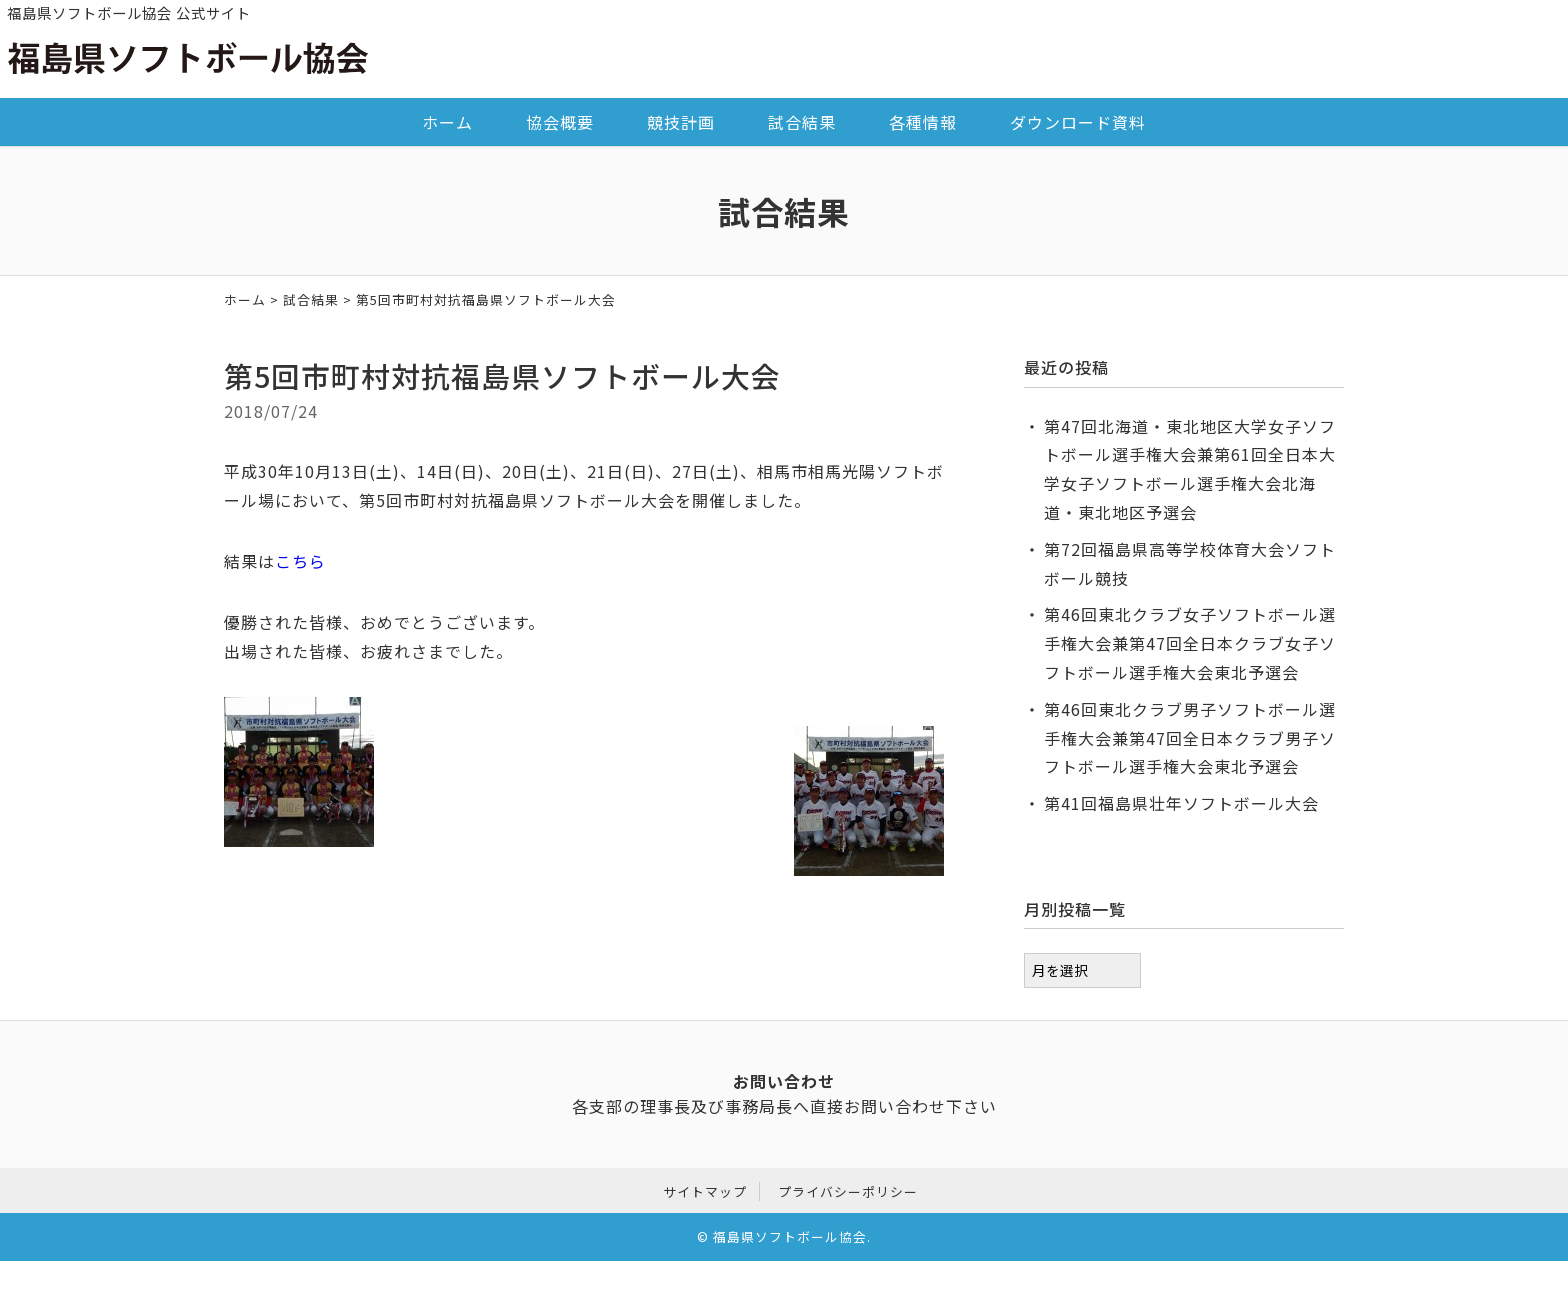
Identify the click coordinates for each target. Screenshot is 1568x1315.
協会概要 (560, 122)
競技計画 (681, 122)
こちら (300, 561)
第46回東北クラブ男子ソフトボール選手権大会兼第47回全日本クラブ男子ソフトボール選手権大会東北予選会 (1190, 738)
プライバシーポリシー (848, 1188)
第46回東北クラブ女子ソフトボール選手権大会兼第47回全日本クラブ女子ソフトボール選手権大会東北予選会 (1190, 643)
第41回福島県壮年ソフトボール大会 (1181, 803)
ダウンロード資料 (1078, 122)
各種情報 (923, 122)
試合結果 (802, 122)
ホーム (447, 122)
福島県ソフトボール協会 (790, 1234)
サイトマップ (705, 1188)
